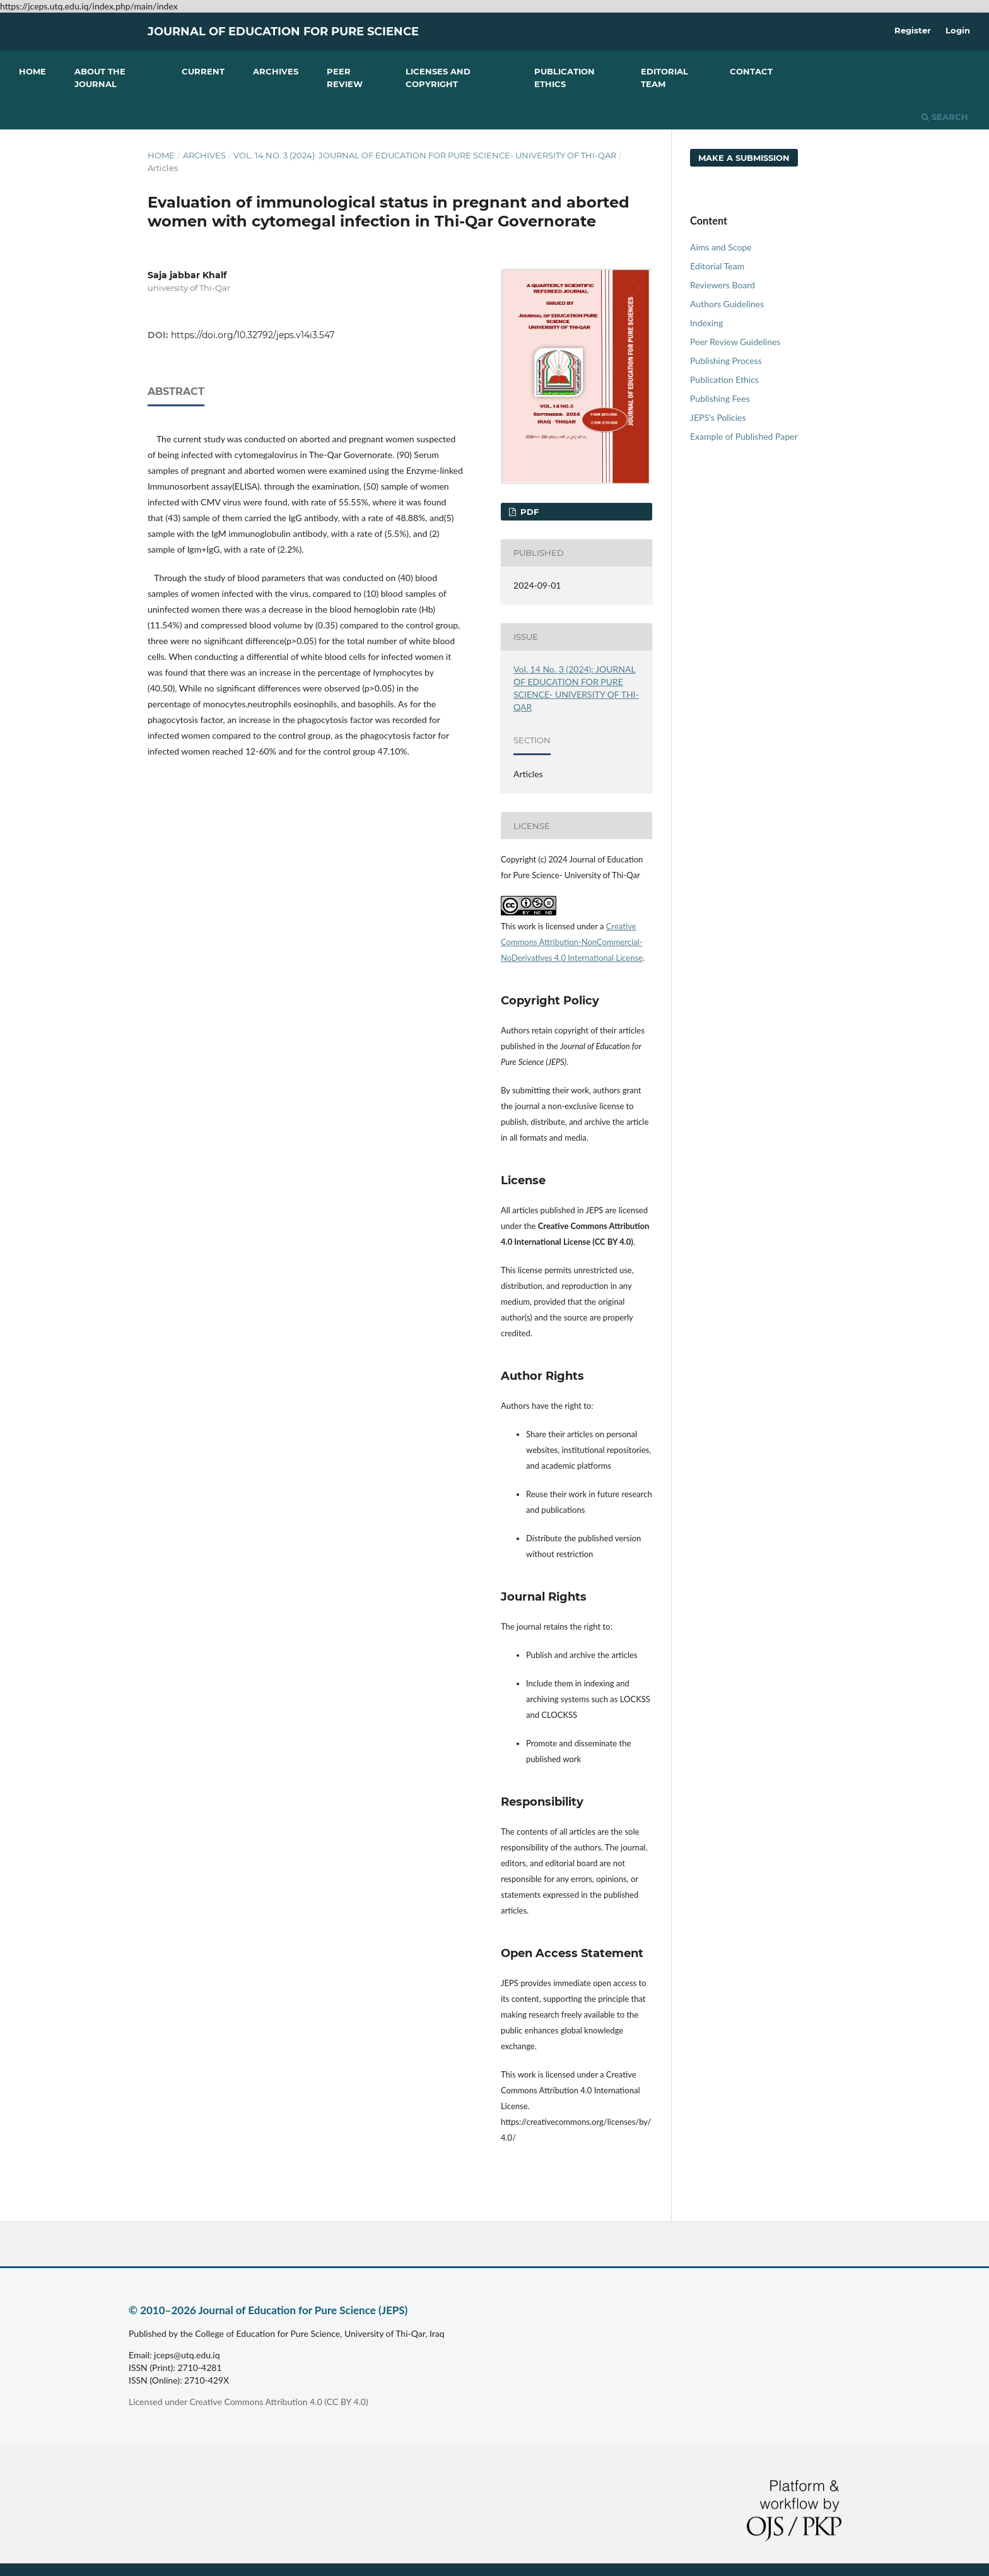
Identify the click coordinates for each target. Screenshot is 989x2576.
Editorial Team (664, 77)
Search (945, 117)
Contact (751, 71)
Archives (275, 71)
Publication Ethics (564, 77)
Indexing (706, 322)
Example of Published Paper (744, 436)
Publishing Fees (720, 398)
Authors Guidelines (727, 303)
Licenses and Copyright (438, 77)
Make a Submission (744, 158)
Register (912, 30)
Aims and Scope (720, 247)
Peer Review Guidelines (735, 341)
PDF (528, 512)
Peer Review (345, 77)
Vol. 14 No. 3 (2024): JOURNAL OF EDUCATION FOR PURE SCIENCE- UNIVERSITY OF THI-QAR (424, 155)
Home (32, 71)
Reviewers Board (722, 284)
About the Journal (100, 77)
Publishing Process (726, 360)
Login (957, 30)
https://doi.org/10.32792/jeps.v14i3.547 (252, 335)
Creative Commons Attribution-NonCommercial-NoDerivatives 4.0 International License (572, 942)
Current (203, 71)
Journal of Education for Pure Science (283, 31)
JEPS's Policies (718, 417)
